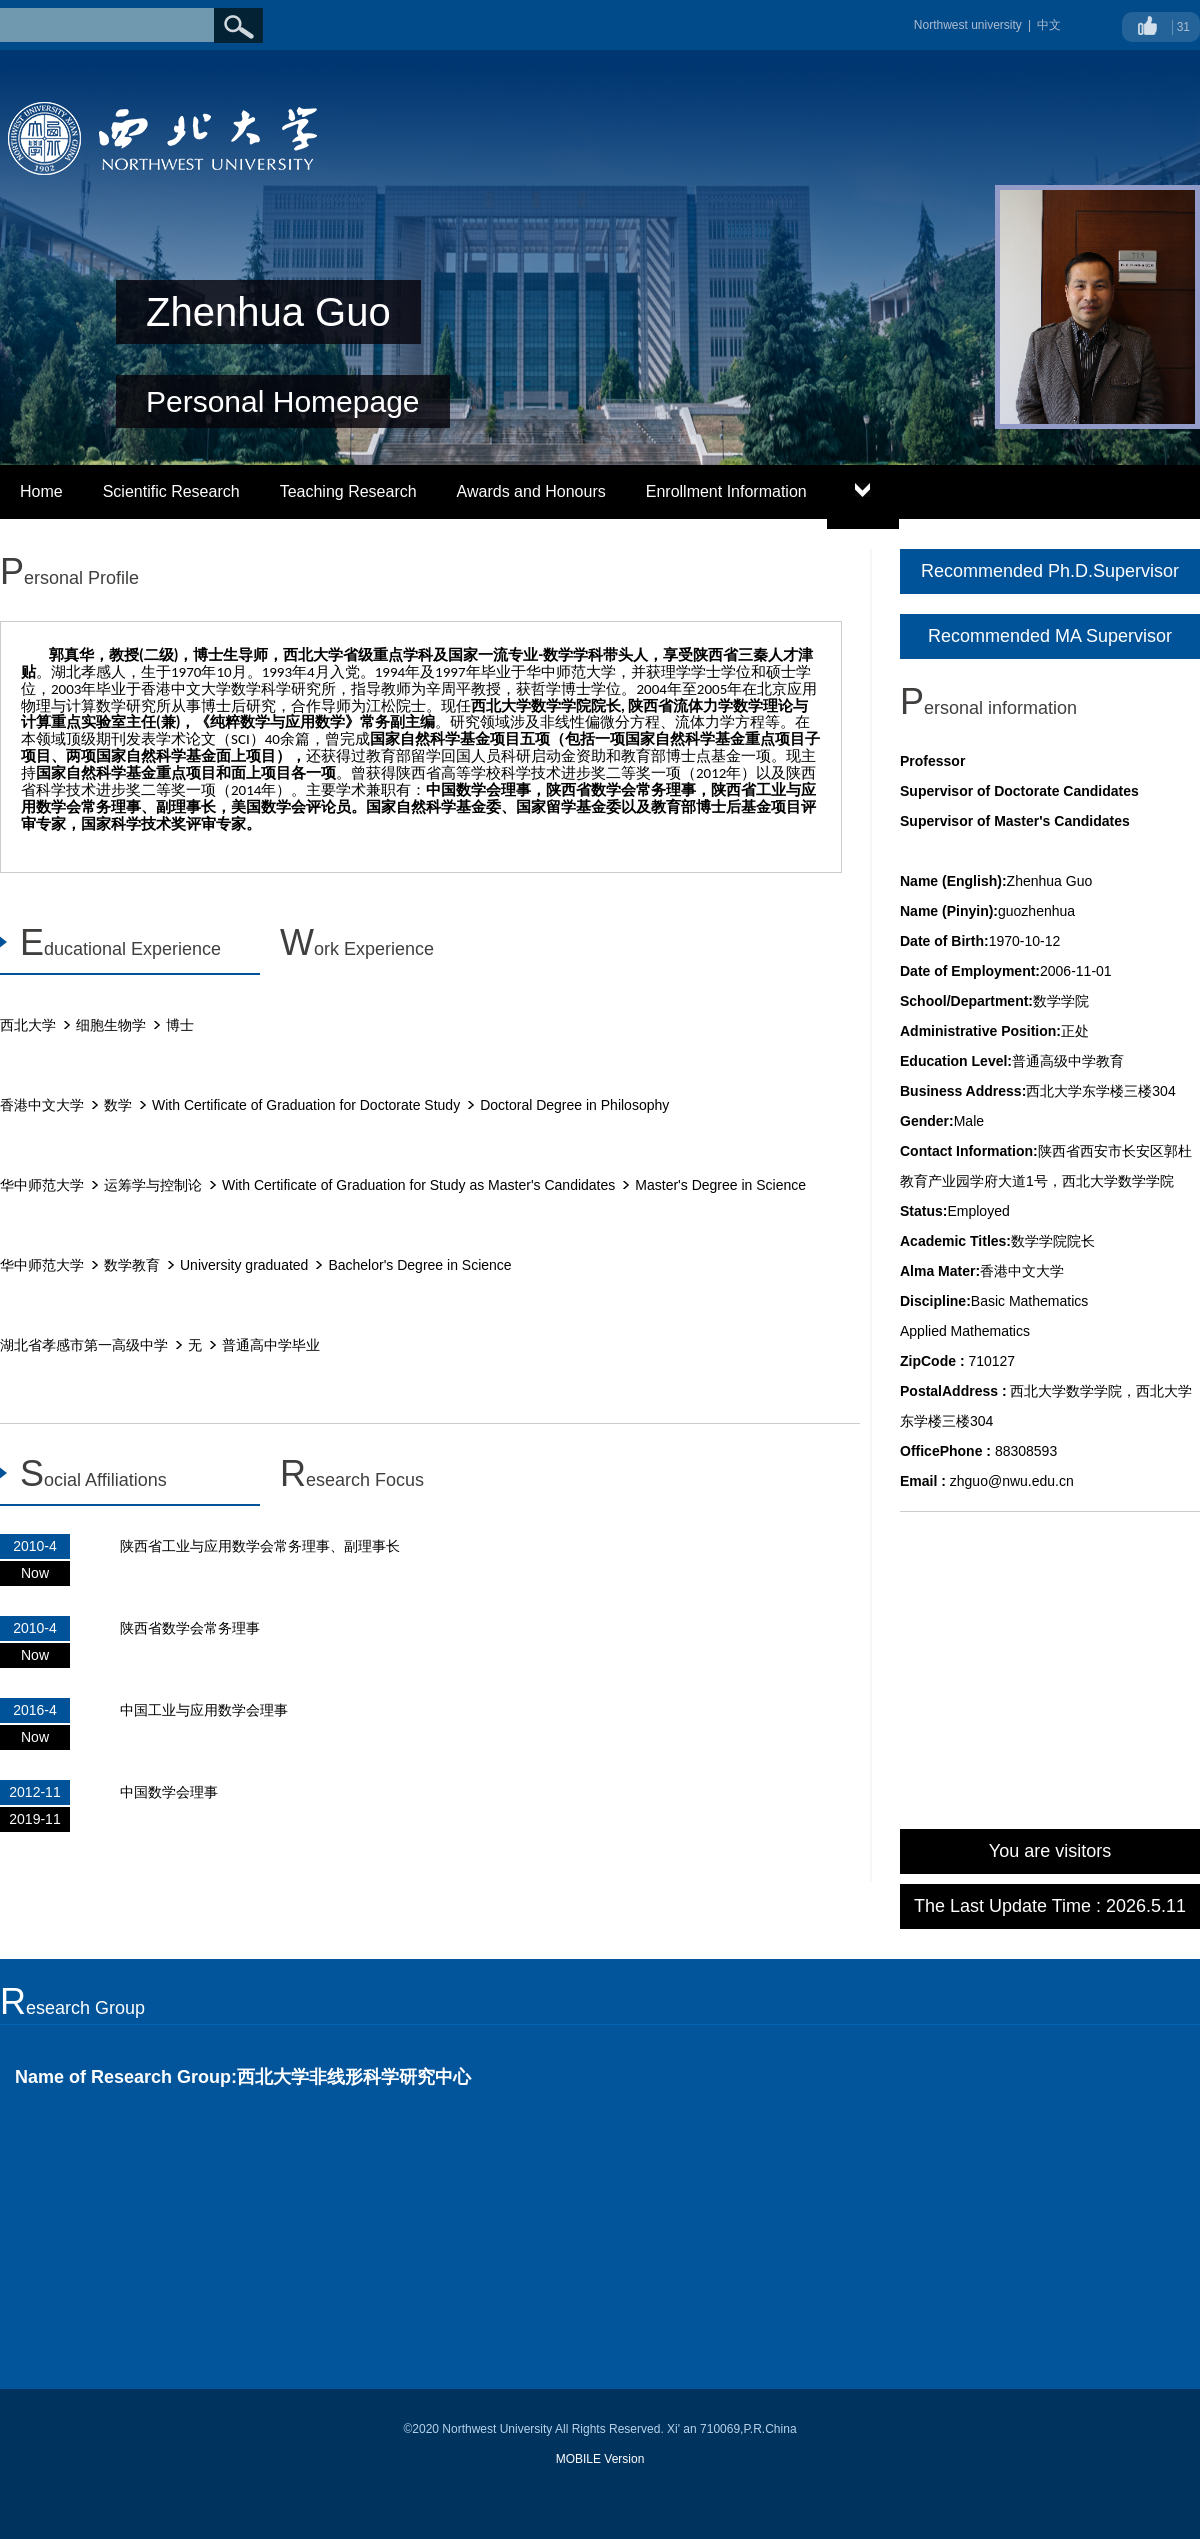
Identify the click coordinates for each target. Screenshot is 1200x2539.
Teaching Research (348, 491)
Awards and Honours (531, 491)
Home (41, 491)
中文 (1049, 25)
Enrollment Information (726, 491)
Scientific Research (171, 491)
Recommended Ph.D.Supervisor (1050, 571)
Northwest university (968, 25)
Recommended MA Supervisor (1050, 636)
